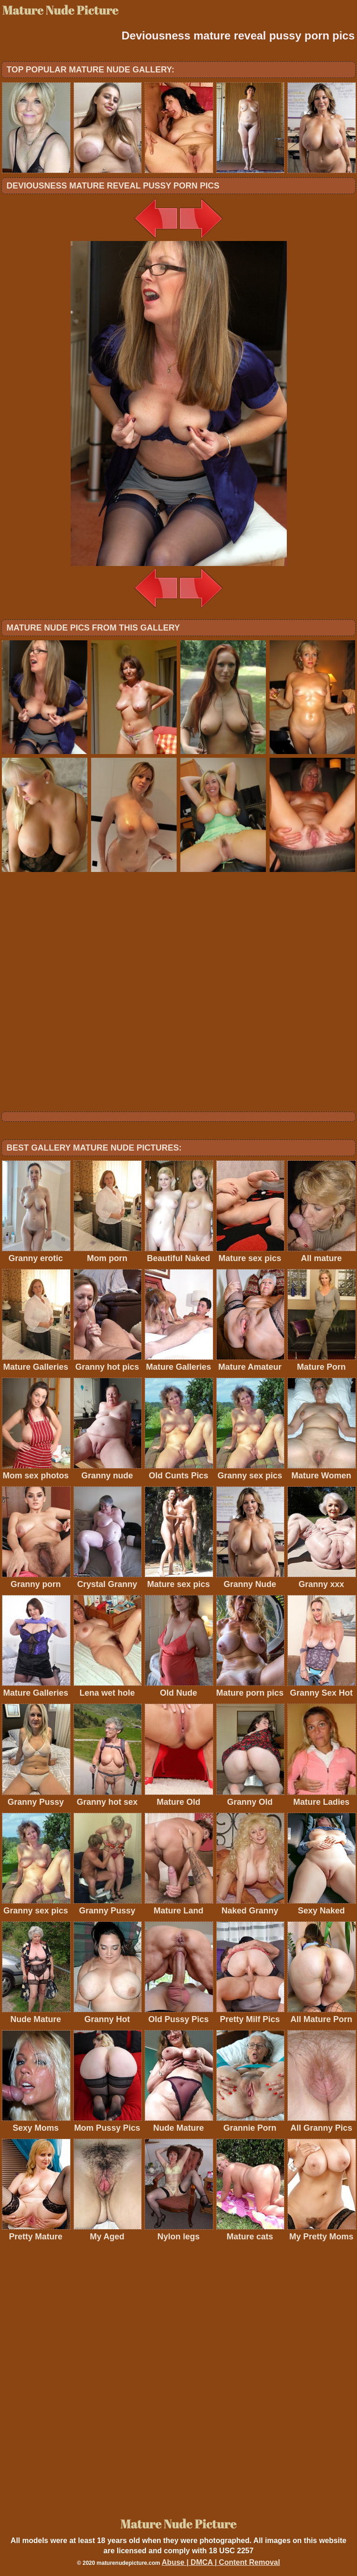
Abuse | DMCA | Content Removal (221, 2562)
